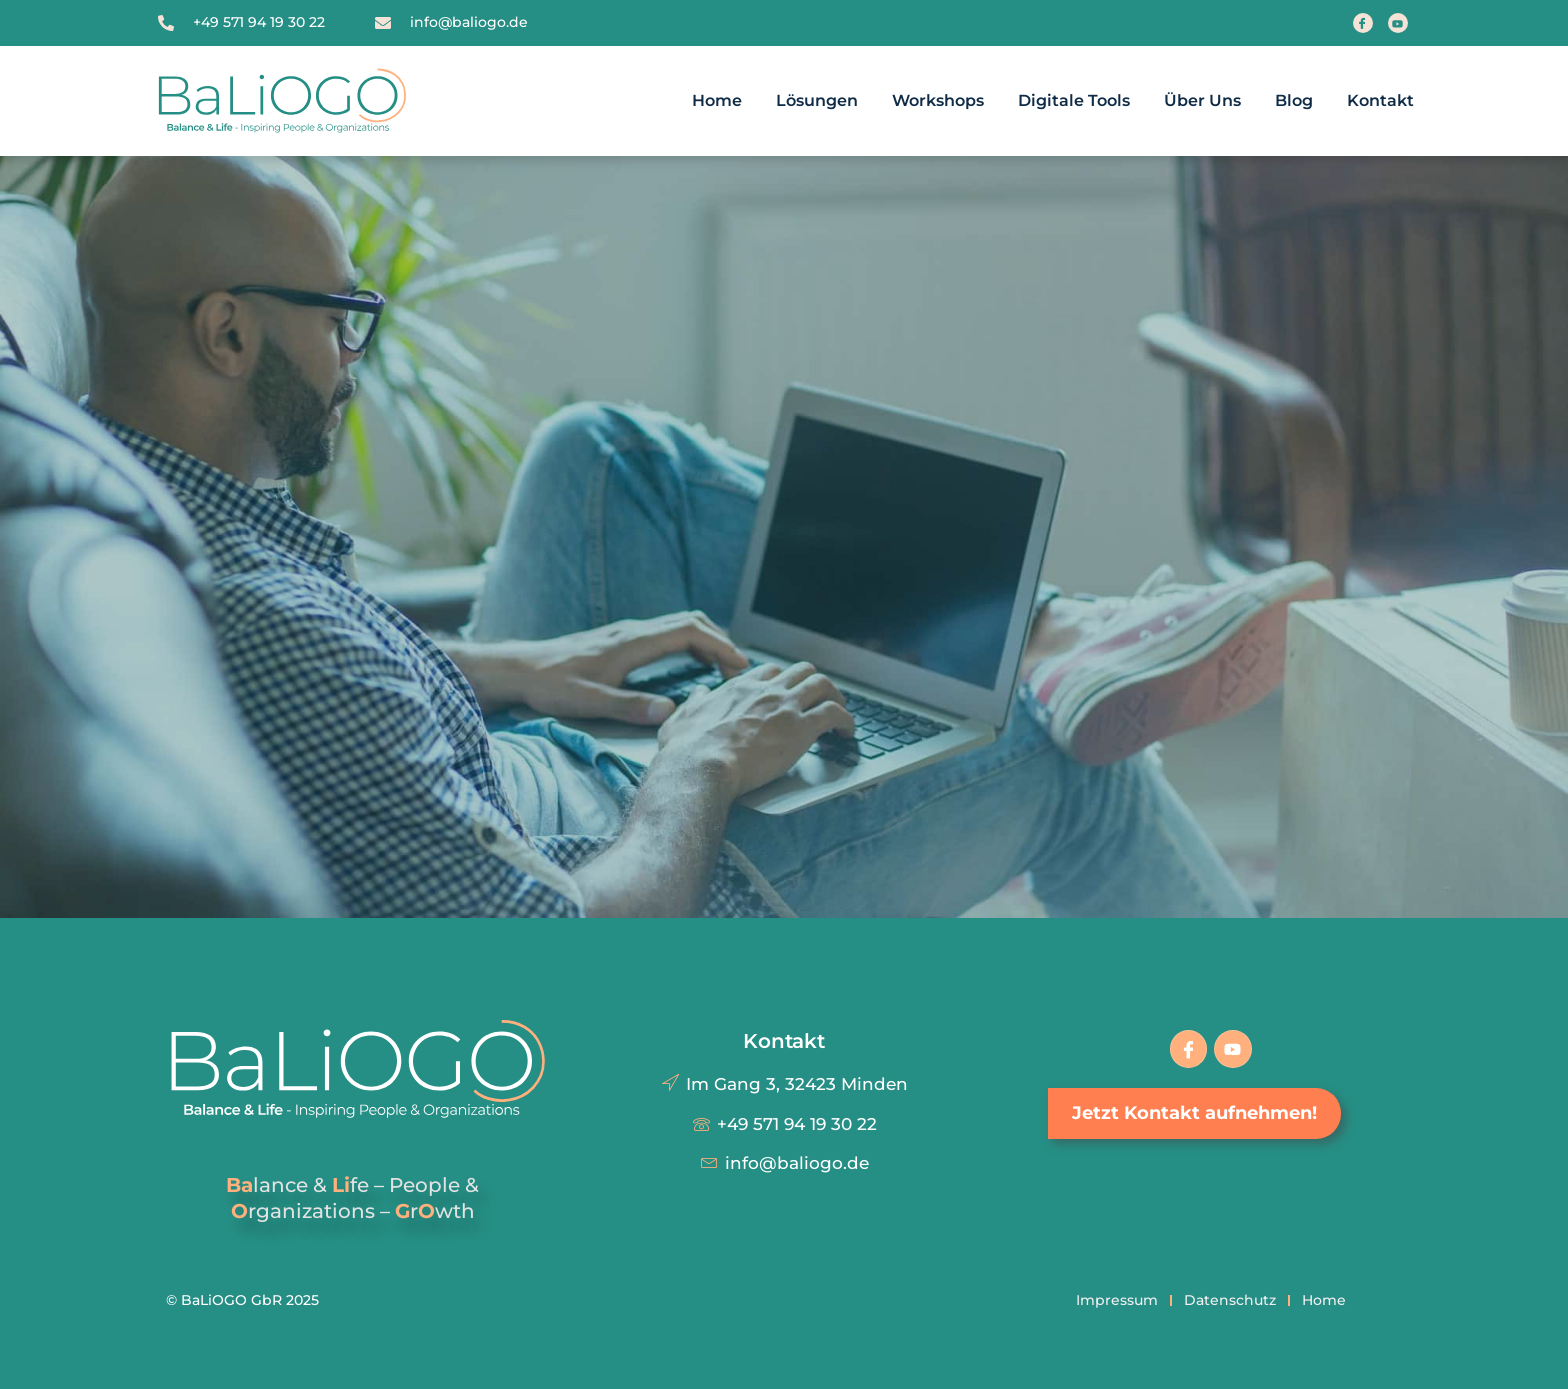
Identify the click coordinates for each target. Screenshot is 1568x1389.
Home (717, 100)
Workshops (938, 100)
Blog (1294, 100)
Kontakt (1380, 100)
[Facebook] (1363, 23)
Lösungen (817, 100)
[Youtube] (1398, 23)
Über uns (1202, 100)
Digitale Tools (1074, 100)
